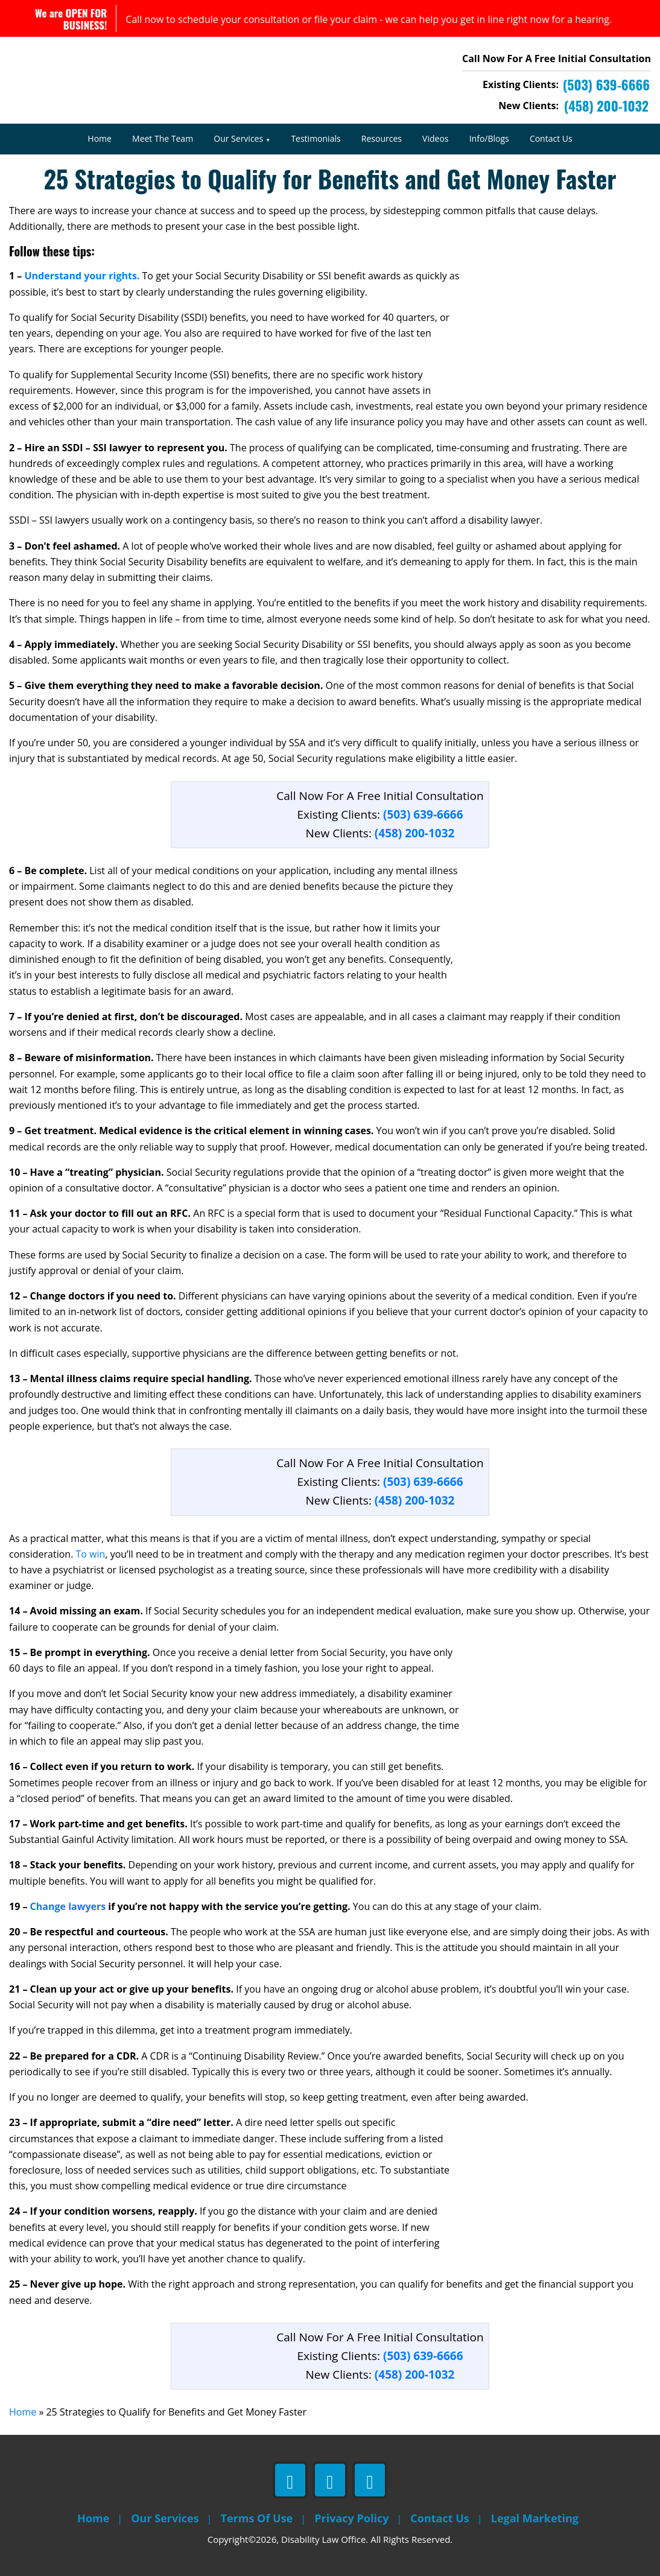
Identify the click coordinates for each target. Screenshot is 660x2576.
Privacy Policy (351, 2518)
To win (91, 1554)
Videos (435, 138)
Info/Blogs (489, 138)
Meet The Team (162, 138)
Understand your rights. (81, 275)
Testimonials (315, 138)
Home (99, 138)
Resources (381, 138)
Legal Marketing (535, 2518)
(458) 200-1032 (415, 833)
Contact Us (551, 138)
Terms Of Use (257, 2518)
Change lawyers (68, 1906)
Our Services (238, 138)
